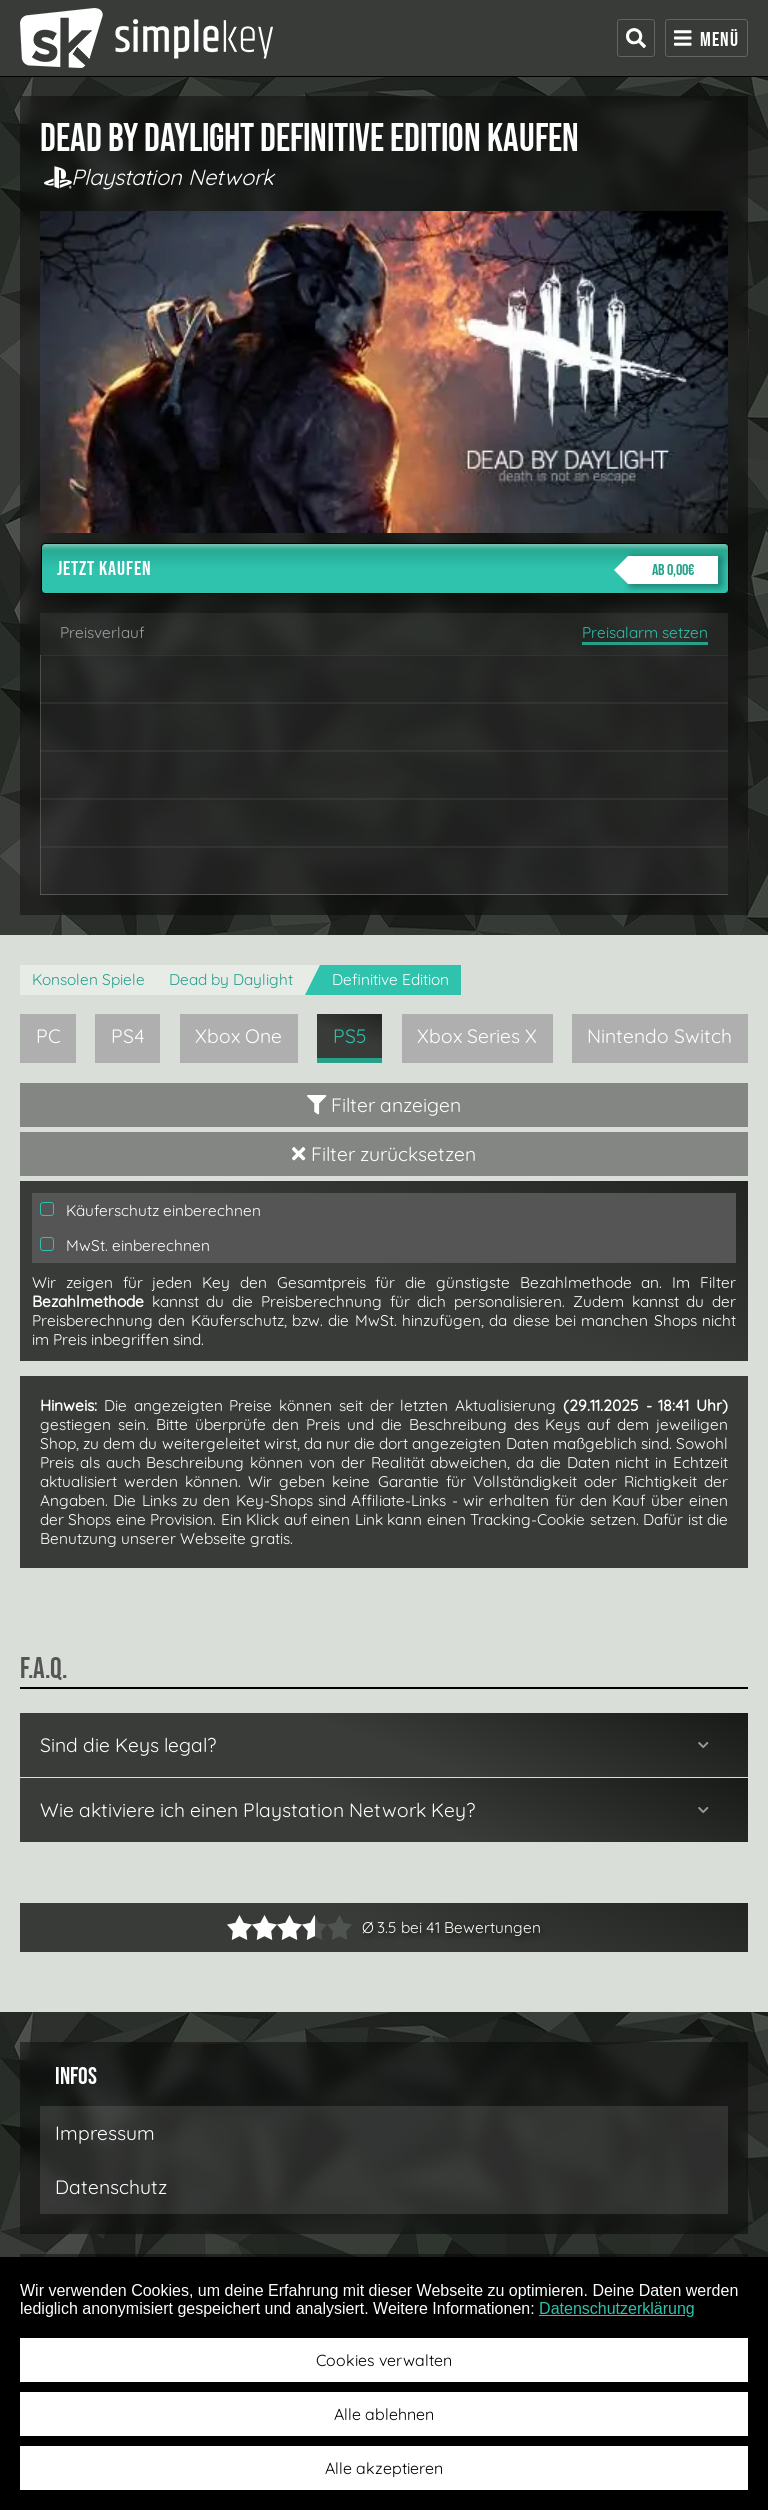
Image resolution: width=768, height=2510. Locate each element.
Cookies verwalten (384, 2360)
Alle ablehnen (384, 2414)
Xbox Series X (477, 1036)
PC (48, 1036)
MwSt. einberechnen (125, 1245)
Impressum (105, 2133)
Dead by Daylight (231, 979)
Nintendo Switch (659, 1036)
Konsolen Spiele (88, 979)
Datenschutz (111, 2187)
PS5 (350, 1036)
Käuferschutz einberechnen (150, 1210)
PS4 (128, 1036)
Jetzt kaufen (387, 570)
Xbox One (238, 1036)
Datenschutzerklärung (617, 2308)
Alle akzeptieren (384, 2468)
